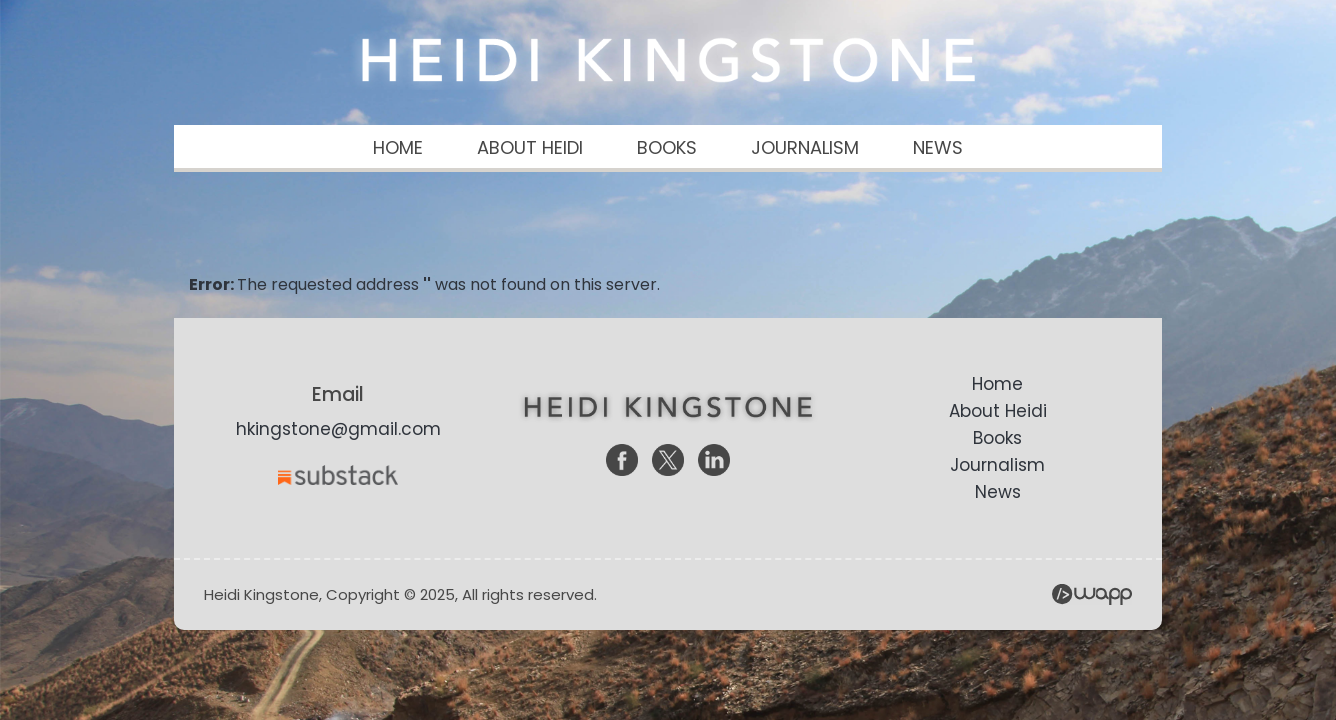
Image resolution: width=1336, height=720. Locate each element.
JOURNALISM (805, 147)
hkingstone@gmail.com (338, 429)
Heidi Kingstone (668, 60)
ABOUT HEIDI (530, 147)
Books (997, 438)
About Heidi (998, 411)
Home (997, 384)
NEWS (938, 147)
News (998, 492)
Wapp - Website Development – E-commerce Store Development (1092, 594)
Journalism (997, 465)
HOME (398, 147)
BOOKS (667, 147)
